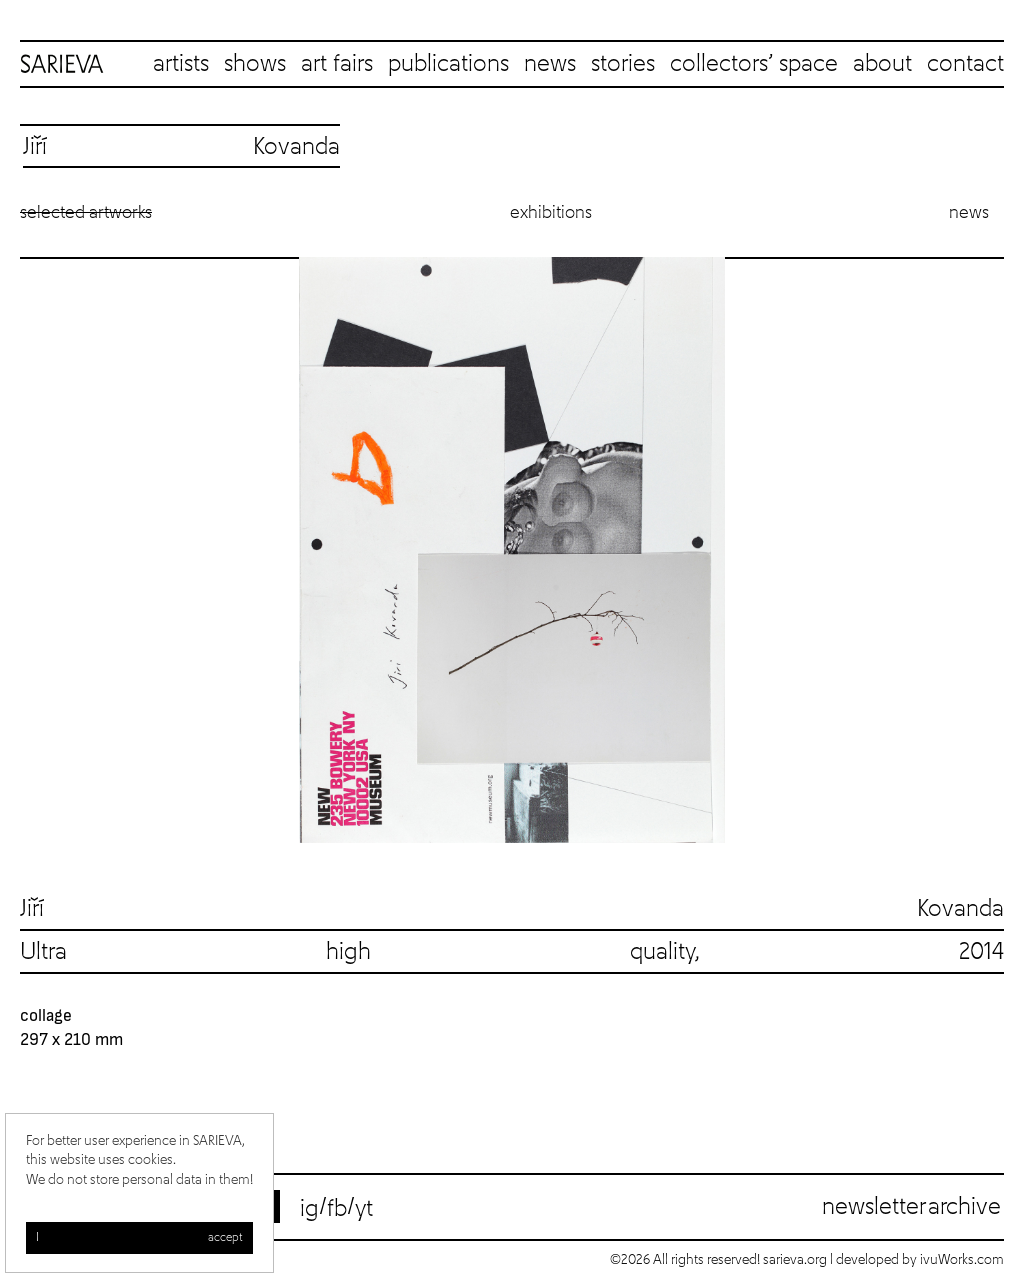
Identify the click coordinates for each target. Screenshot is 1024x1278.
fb (337, 1209)
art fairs (337, 64)
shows (255, 64)
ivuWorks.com (962, 1260)
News (969, 213)
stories (623, 64)
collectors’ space (754, 64)
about (882, 64)
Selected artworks (86, 213)
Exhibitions (551, 213)
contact (965, 64)
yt (364, 1209)
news (550, 64)
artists (181, 64)
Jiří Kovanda (512, 909)
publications (448, 64)
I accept (139, 1238)
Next (984, 550)
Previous (40, 550)
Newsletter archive (911, 1207)
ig (309, 1209)
